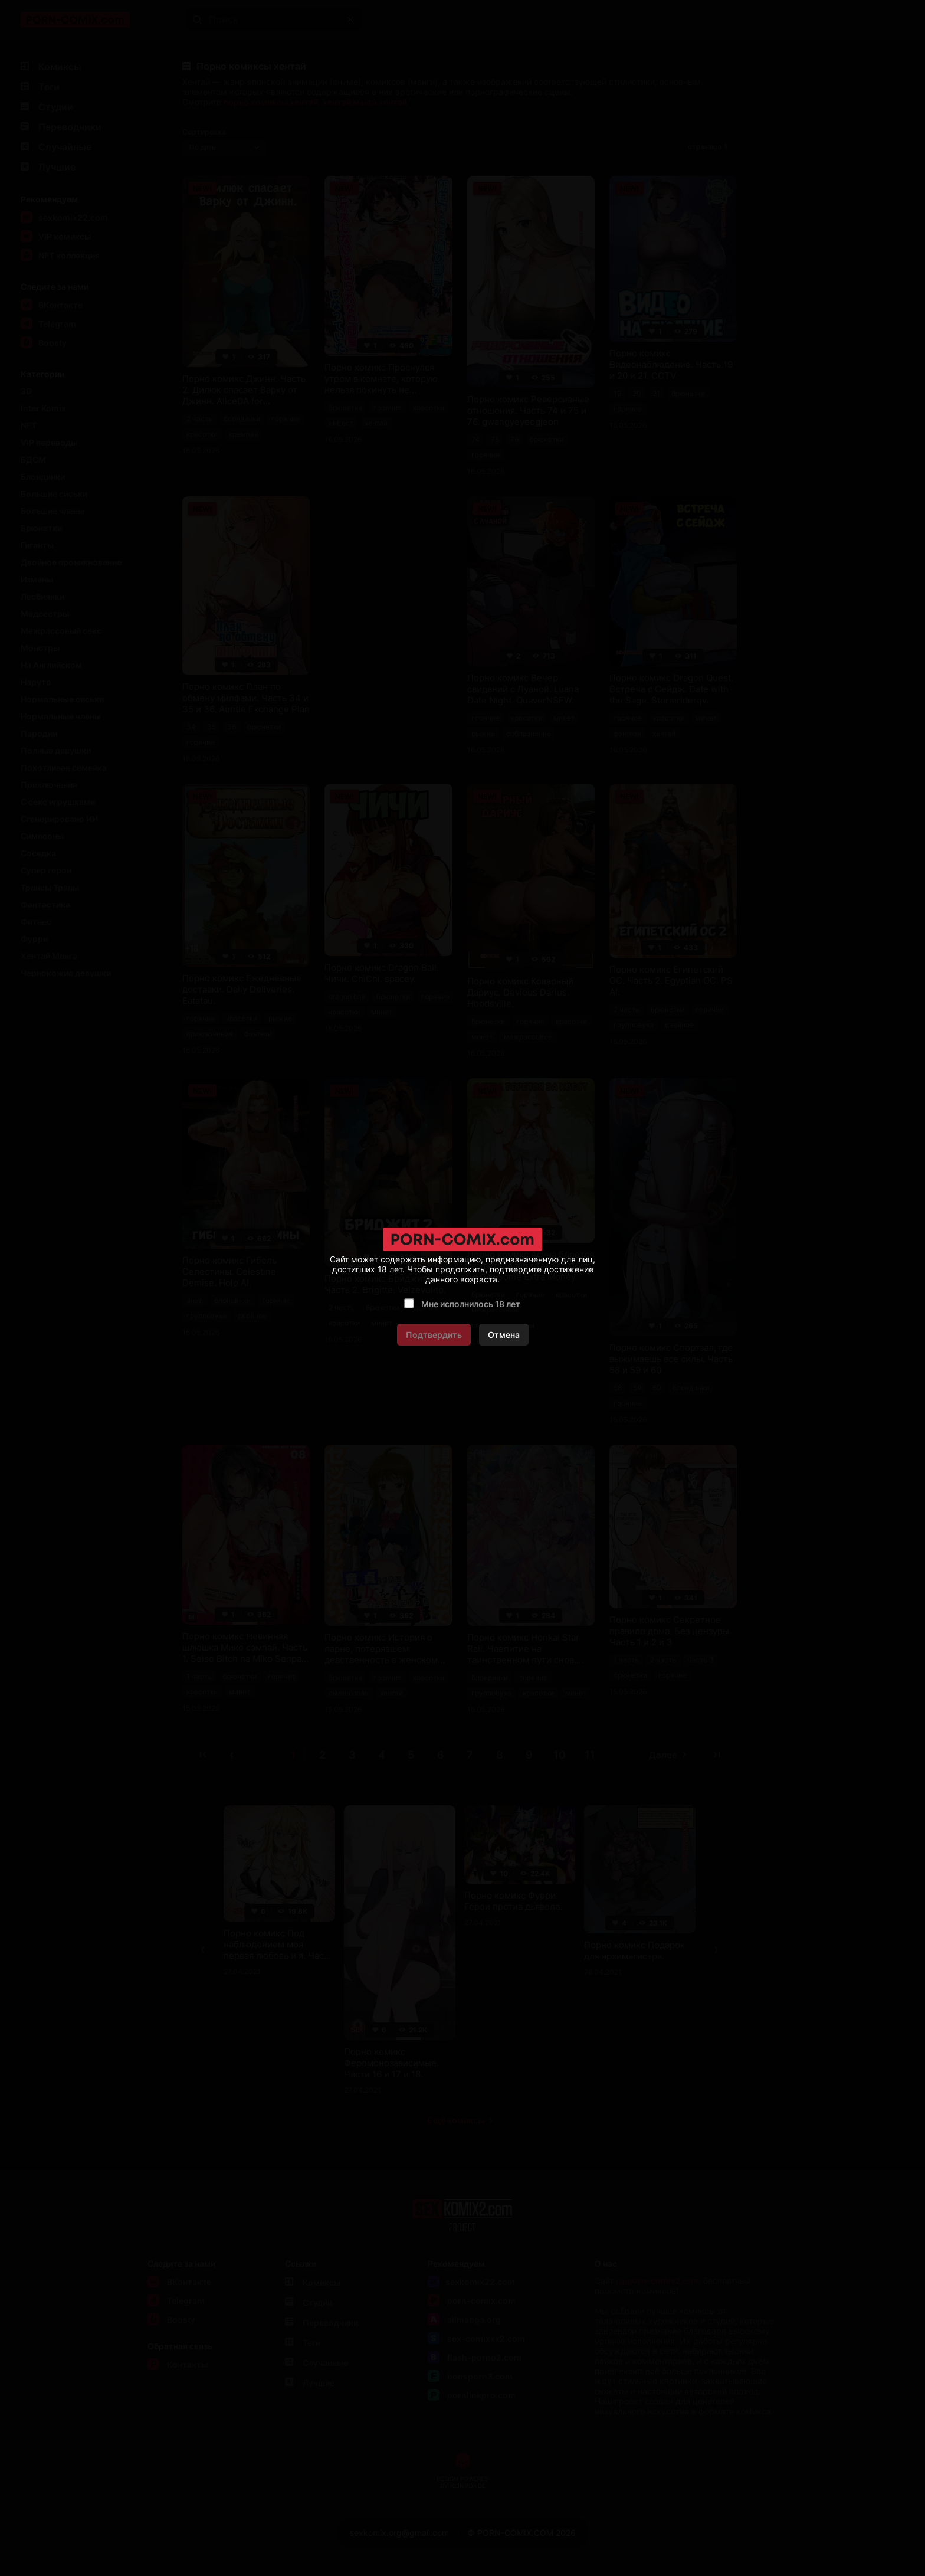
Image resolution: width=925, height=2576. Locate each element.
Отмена (504, 1335)
